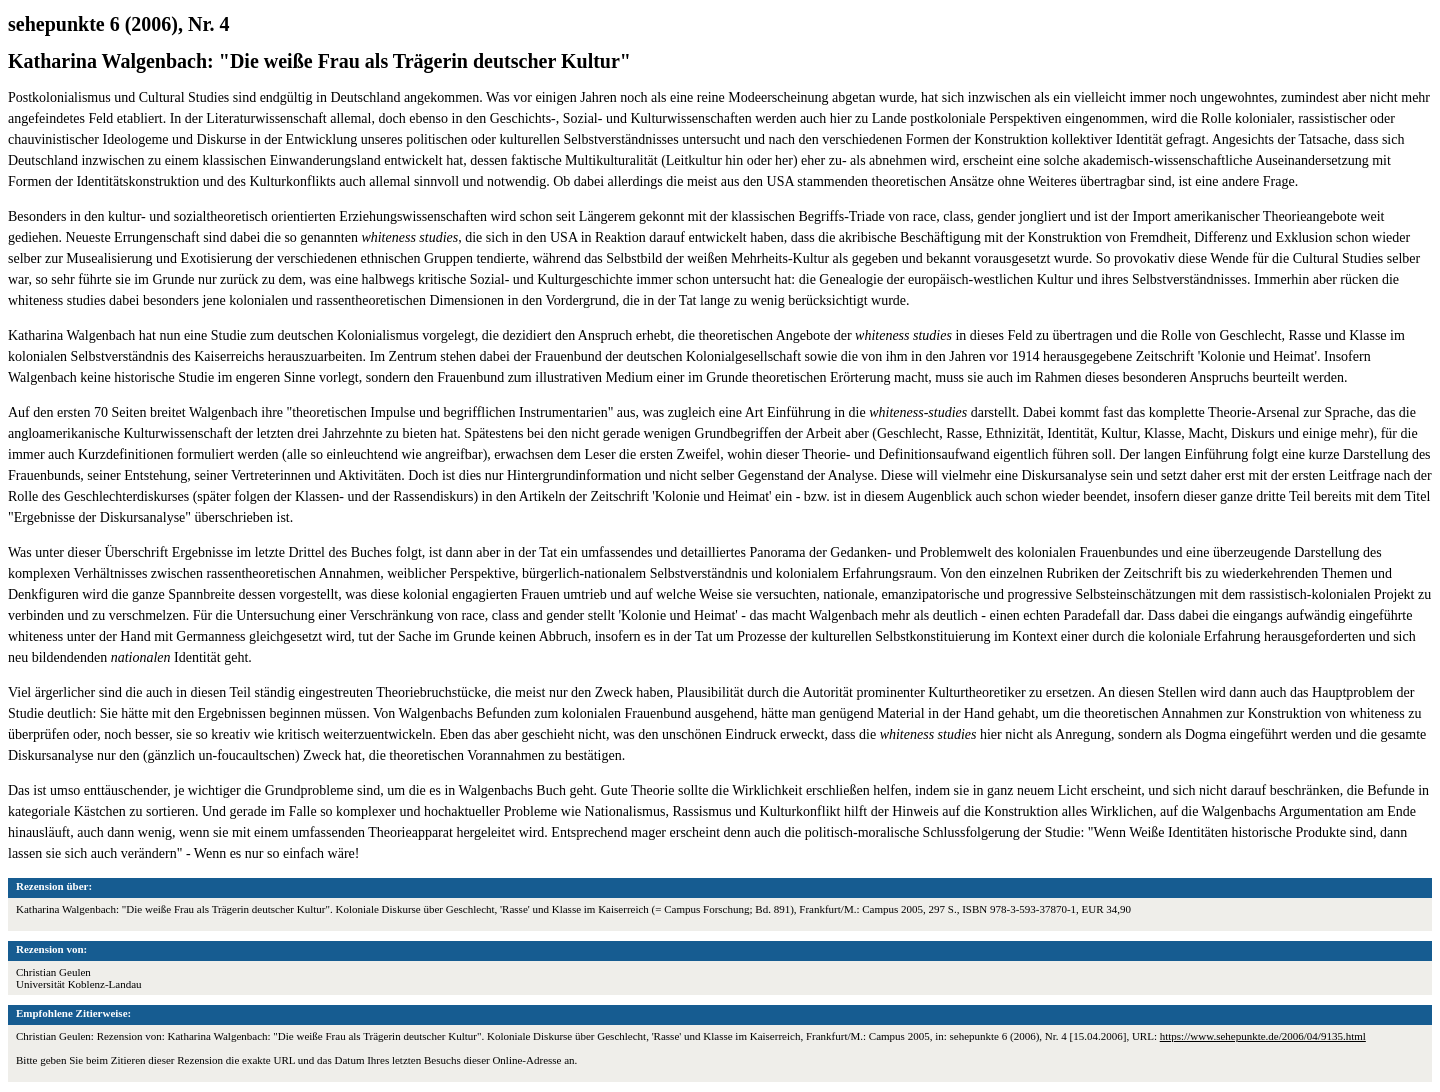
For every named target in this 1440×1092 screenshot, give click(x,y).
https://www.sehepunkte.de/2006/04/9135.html (1263, 1036)
